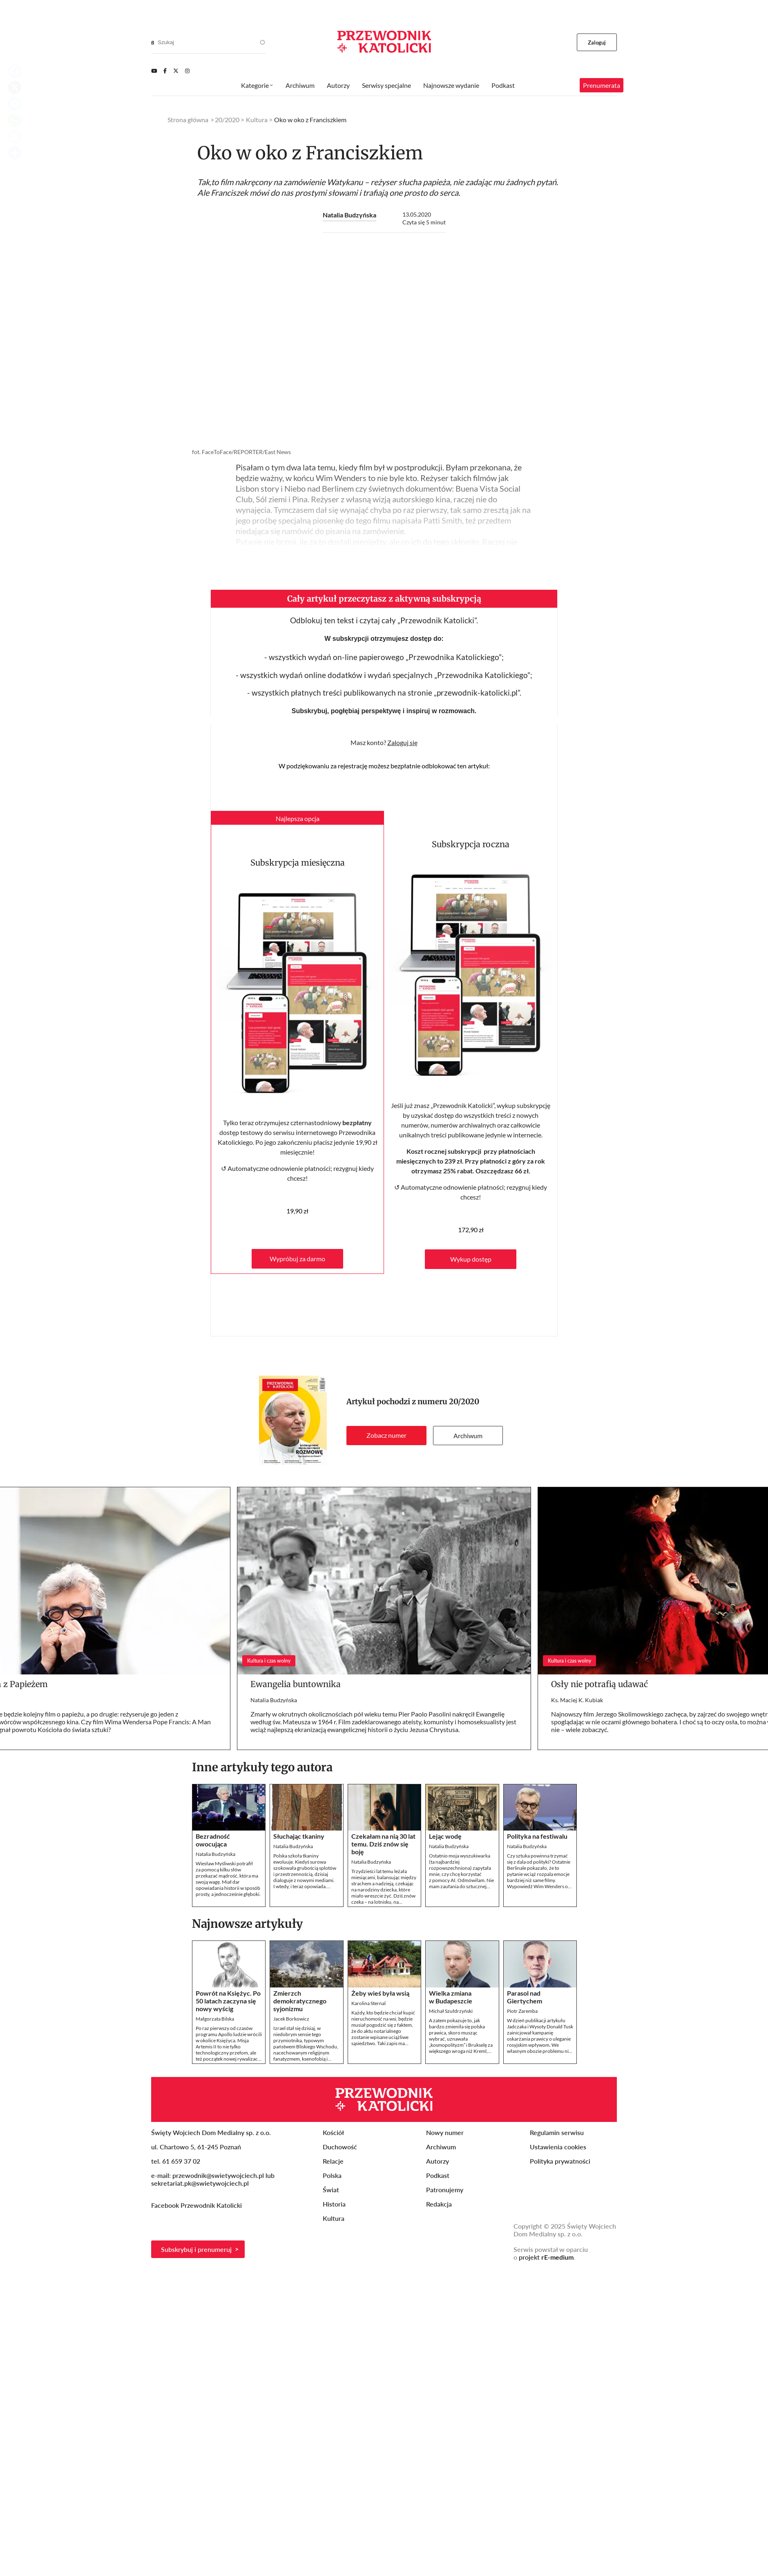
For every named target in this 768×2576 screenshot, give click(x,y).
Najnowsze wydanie (451, 85)
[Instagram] (187, 70)
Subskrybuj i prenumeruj (196, 2249)
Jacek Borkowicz (291, 2019)
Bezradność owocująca (213, 1840)
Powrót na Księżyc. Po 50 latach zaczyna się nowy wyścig (228, 2000)
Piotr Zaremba (522, 2011)
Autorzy (338, 85)
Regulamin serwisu (557, 2132)
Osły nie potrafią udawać (599, 1684)
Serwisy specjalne (386, 85)
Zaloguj (597, 42)
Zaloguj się (402, 742)
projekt (546, 2257)
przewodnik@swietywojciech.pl (218, 2175)
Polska (332, 2175)
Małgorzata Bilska (215, 2019)
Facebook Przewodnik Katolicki (197, 2205)
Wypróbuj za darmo (297, 1258)
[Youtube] (154, 70)
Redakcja (439, 2204)
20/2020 (464, 1401)
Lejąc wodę (445, 1836)
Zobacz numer (386, 1435)
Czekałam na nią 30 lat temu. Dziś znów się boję (383, 1843)
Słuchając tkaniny (298, 1836)
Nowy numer (445, 2132)
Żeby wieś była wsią (380, 1993)
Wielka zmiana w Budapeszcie (450, 1997)
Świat (331, 2189)
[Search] (152, 42)
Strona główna (187, 119)
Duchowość (340, 2147)
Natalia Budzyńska (349, 215)
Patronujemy (444, 2189)
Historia (334, 2204)
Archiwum (467, 1435)
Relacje (333, 2161)
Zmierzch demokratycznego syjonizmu (299, 2000)
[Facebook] (165, 70)
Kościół (333, 2132)
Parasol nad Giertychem (524, 1997)
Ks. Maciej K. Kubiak (577, 1699)
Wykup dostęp (470, 1259)
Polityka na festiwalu (537, 1836)
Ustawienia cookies (558, 2147)
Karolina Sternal (368, 2003)
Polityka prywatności (560, 2161)
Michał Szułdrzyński (451, 2011)
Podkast (503, 85)
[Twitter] (176, 70)
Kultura (257, 119)
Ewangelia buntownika (295, 1684)
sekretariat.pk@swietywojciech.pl (200, 2183)
